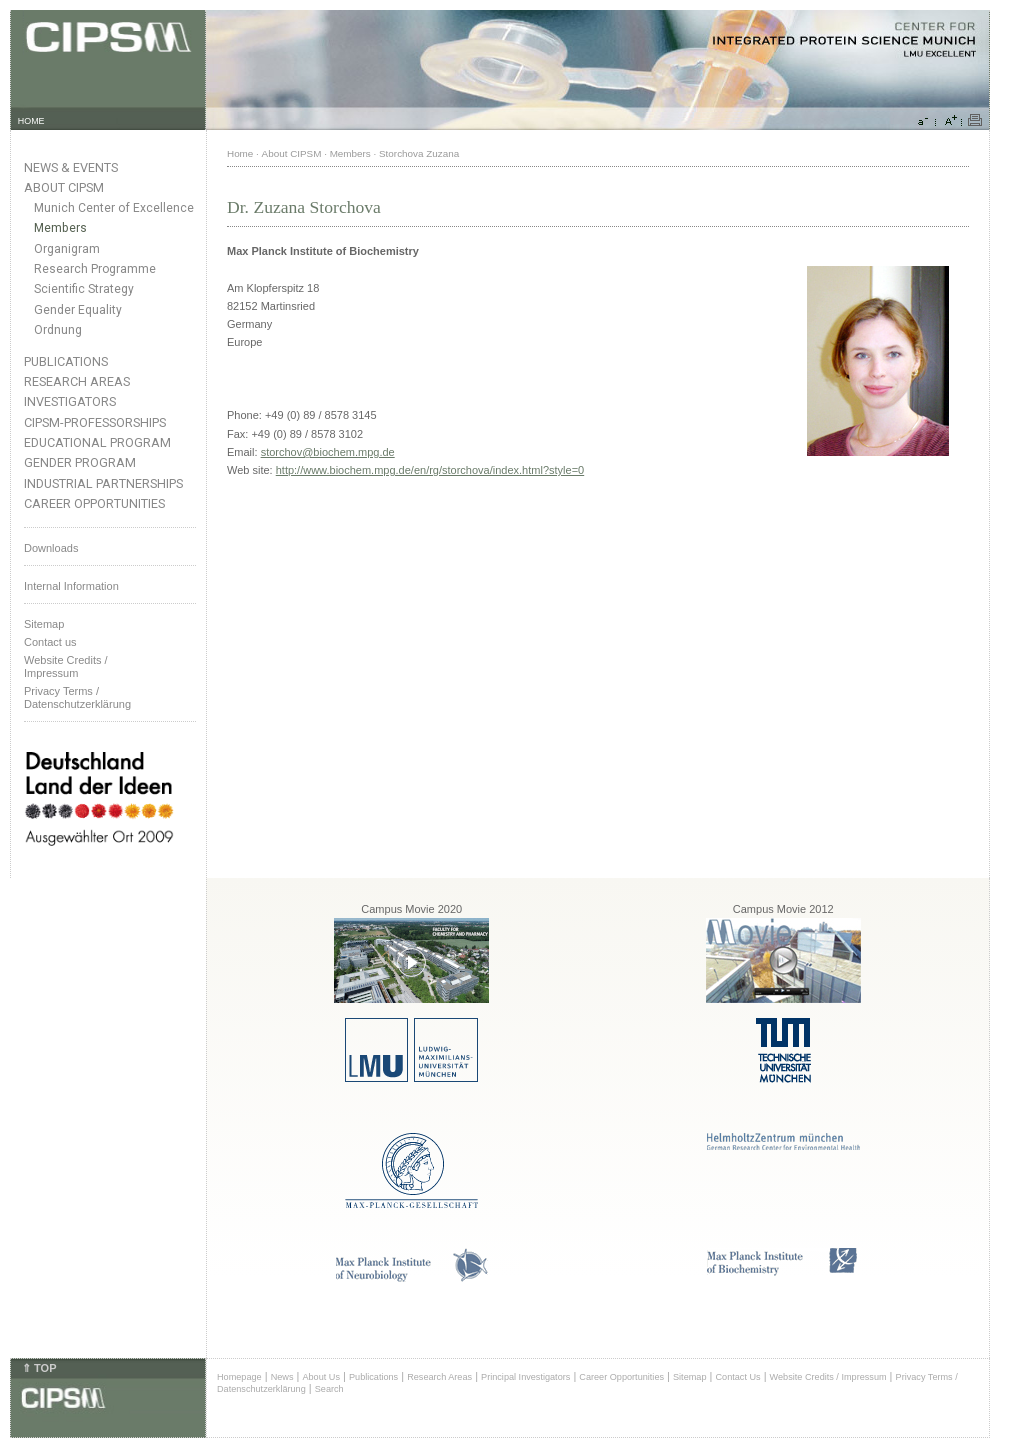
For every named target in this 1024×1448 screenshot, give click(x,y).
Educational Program (97, 442)
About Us (321, 1377)
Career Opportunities (94, 503)
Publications (66, 361)
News (282, 1377)
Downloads (51, 548)
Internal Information (71, 586)
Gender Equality (78, 310)
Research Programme (95, 269)
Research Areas (77, 381)
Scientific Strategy (84, 289)
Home (240, 153)
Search (329, 1389)
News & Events (71, 167)
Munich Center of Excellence (114, 208)
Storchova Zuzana (419, 153)
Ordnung (58, 330)
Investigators (70, 401)
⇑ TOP (39, 1368)
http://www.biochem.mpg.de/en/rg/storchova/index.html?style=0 (430, 470)
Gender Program (80, 462)
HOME (31, 121)
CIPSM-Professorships (95, 422)
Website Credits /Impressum (66, 666)
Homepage (239, 1377)
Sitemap (44, 624)
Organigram (67, 249)
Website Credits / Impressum (828, 1377)
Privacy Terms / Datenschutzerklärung (77, 697)
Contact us (50, 642)
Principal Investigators (525, 1377)
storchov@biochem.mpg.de (328, 452)
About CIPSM (64, 187)
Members (60, 228)
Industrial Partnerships (103, 483)
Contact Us (737, 1377)
